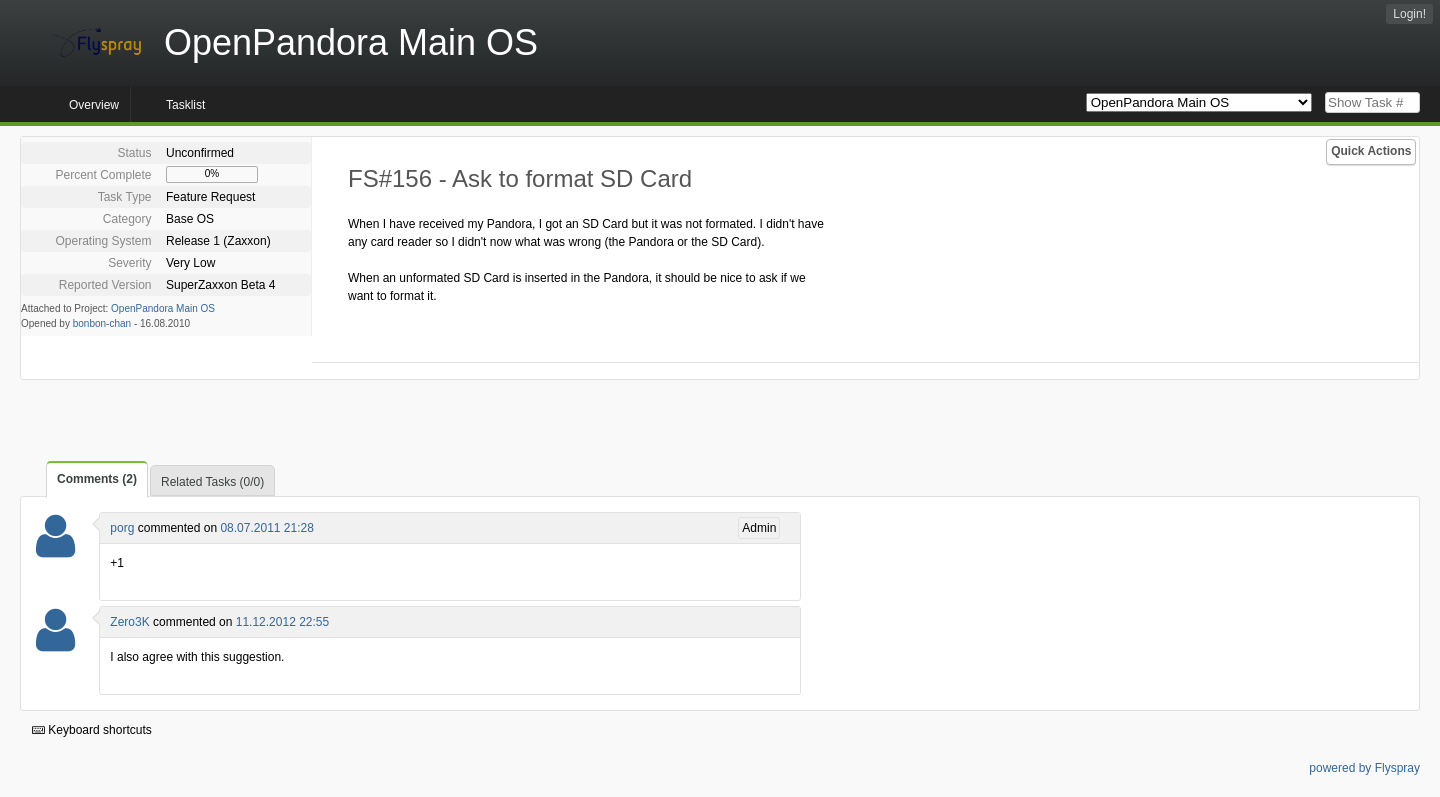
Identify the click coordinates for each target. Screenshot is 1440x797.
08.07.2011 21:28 (266, 528)
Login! (1409, 14)
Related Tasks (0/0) (212, 482)
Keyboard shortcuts (92, 730)
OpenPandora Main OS (163, 308)
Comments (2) (97, 479)
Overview (94, 105)
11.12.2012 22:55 (282, 622)
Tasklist (185, 105)
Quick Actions (1371, 151)
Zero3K (129, 622)
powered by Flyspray (1364, 768)
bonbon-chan (102, 323)
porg (122, 528)
